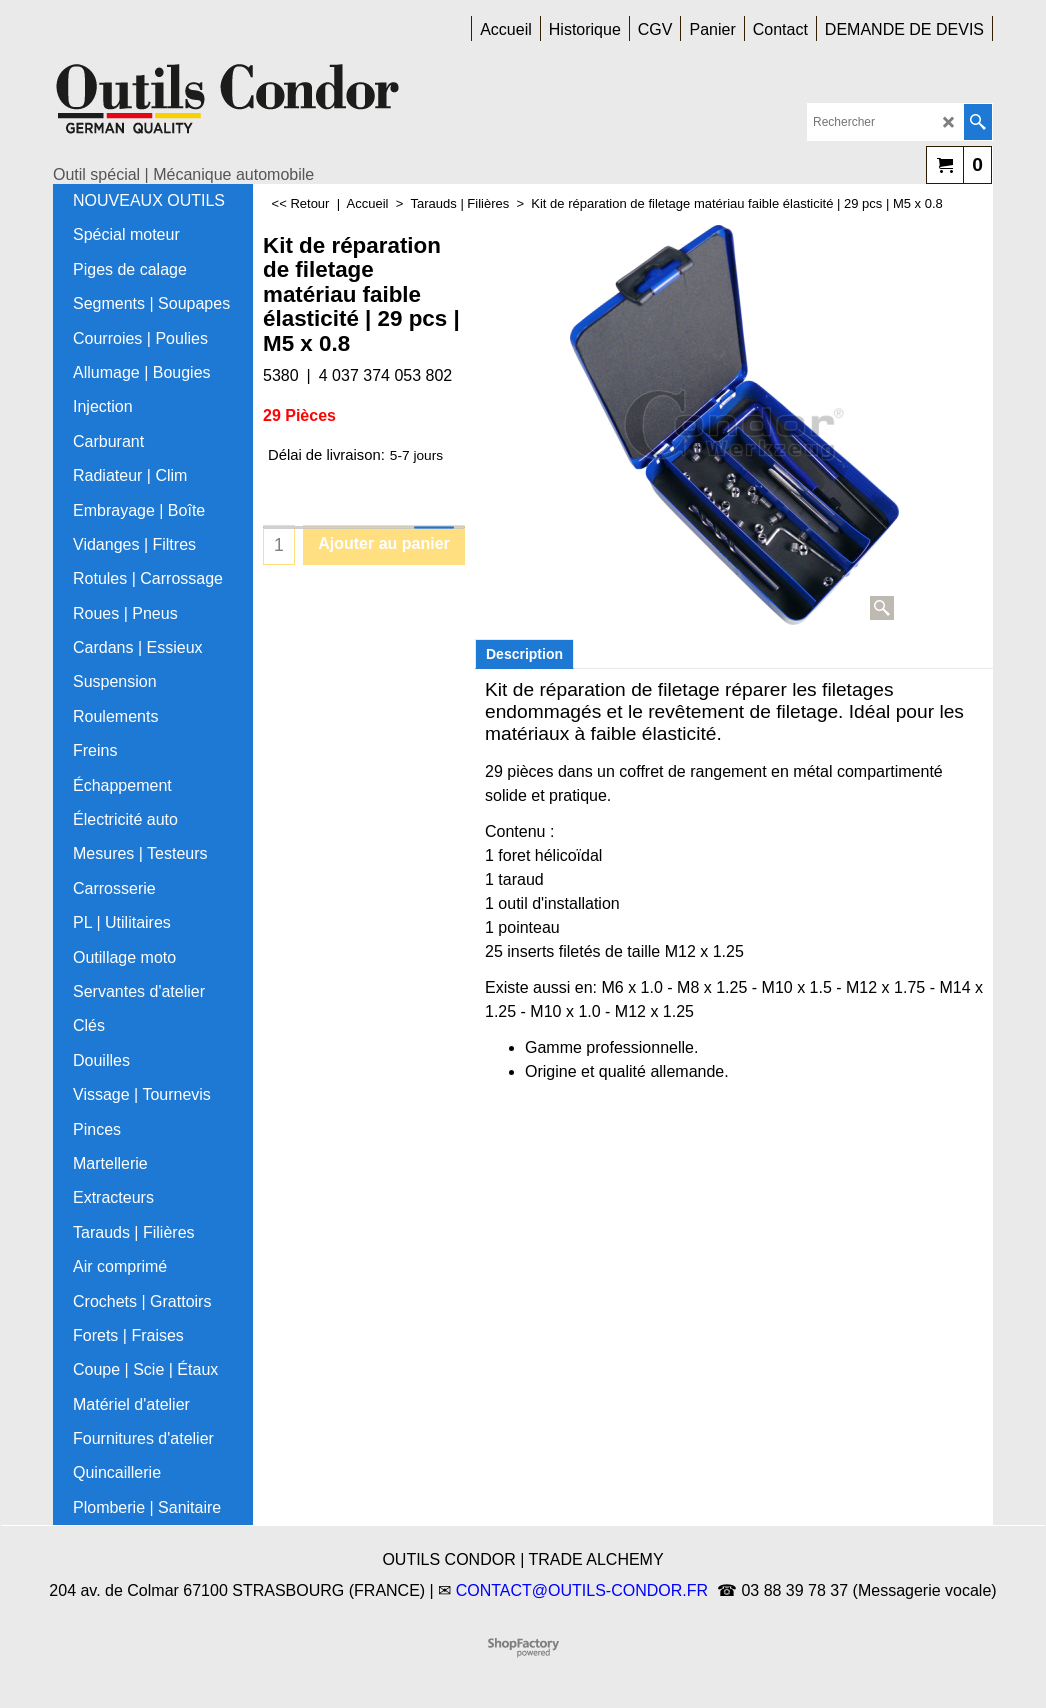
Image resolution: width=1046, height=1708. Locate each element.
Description (524, 654)
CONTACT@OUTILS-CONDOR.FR (582, 1590)
